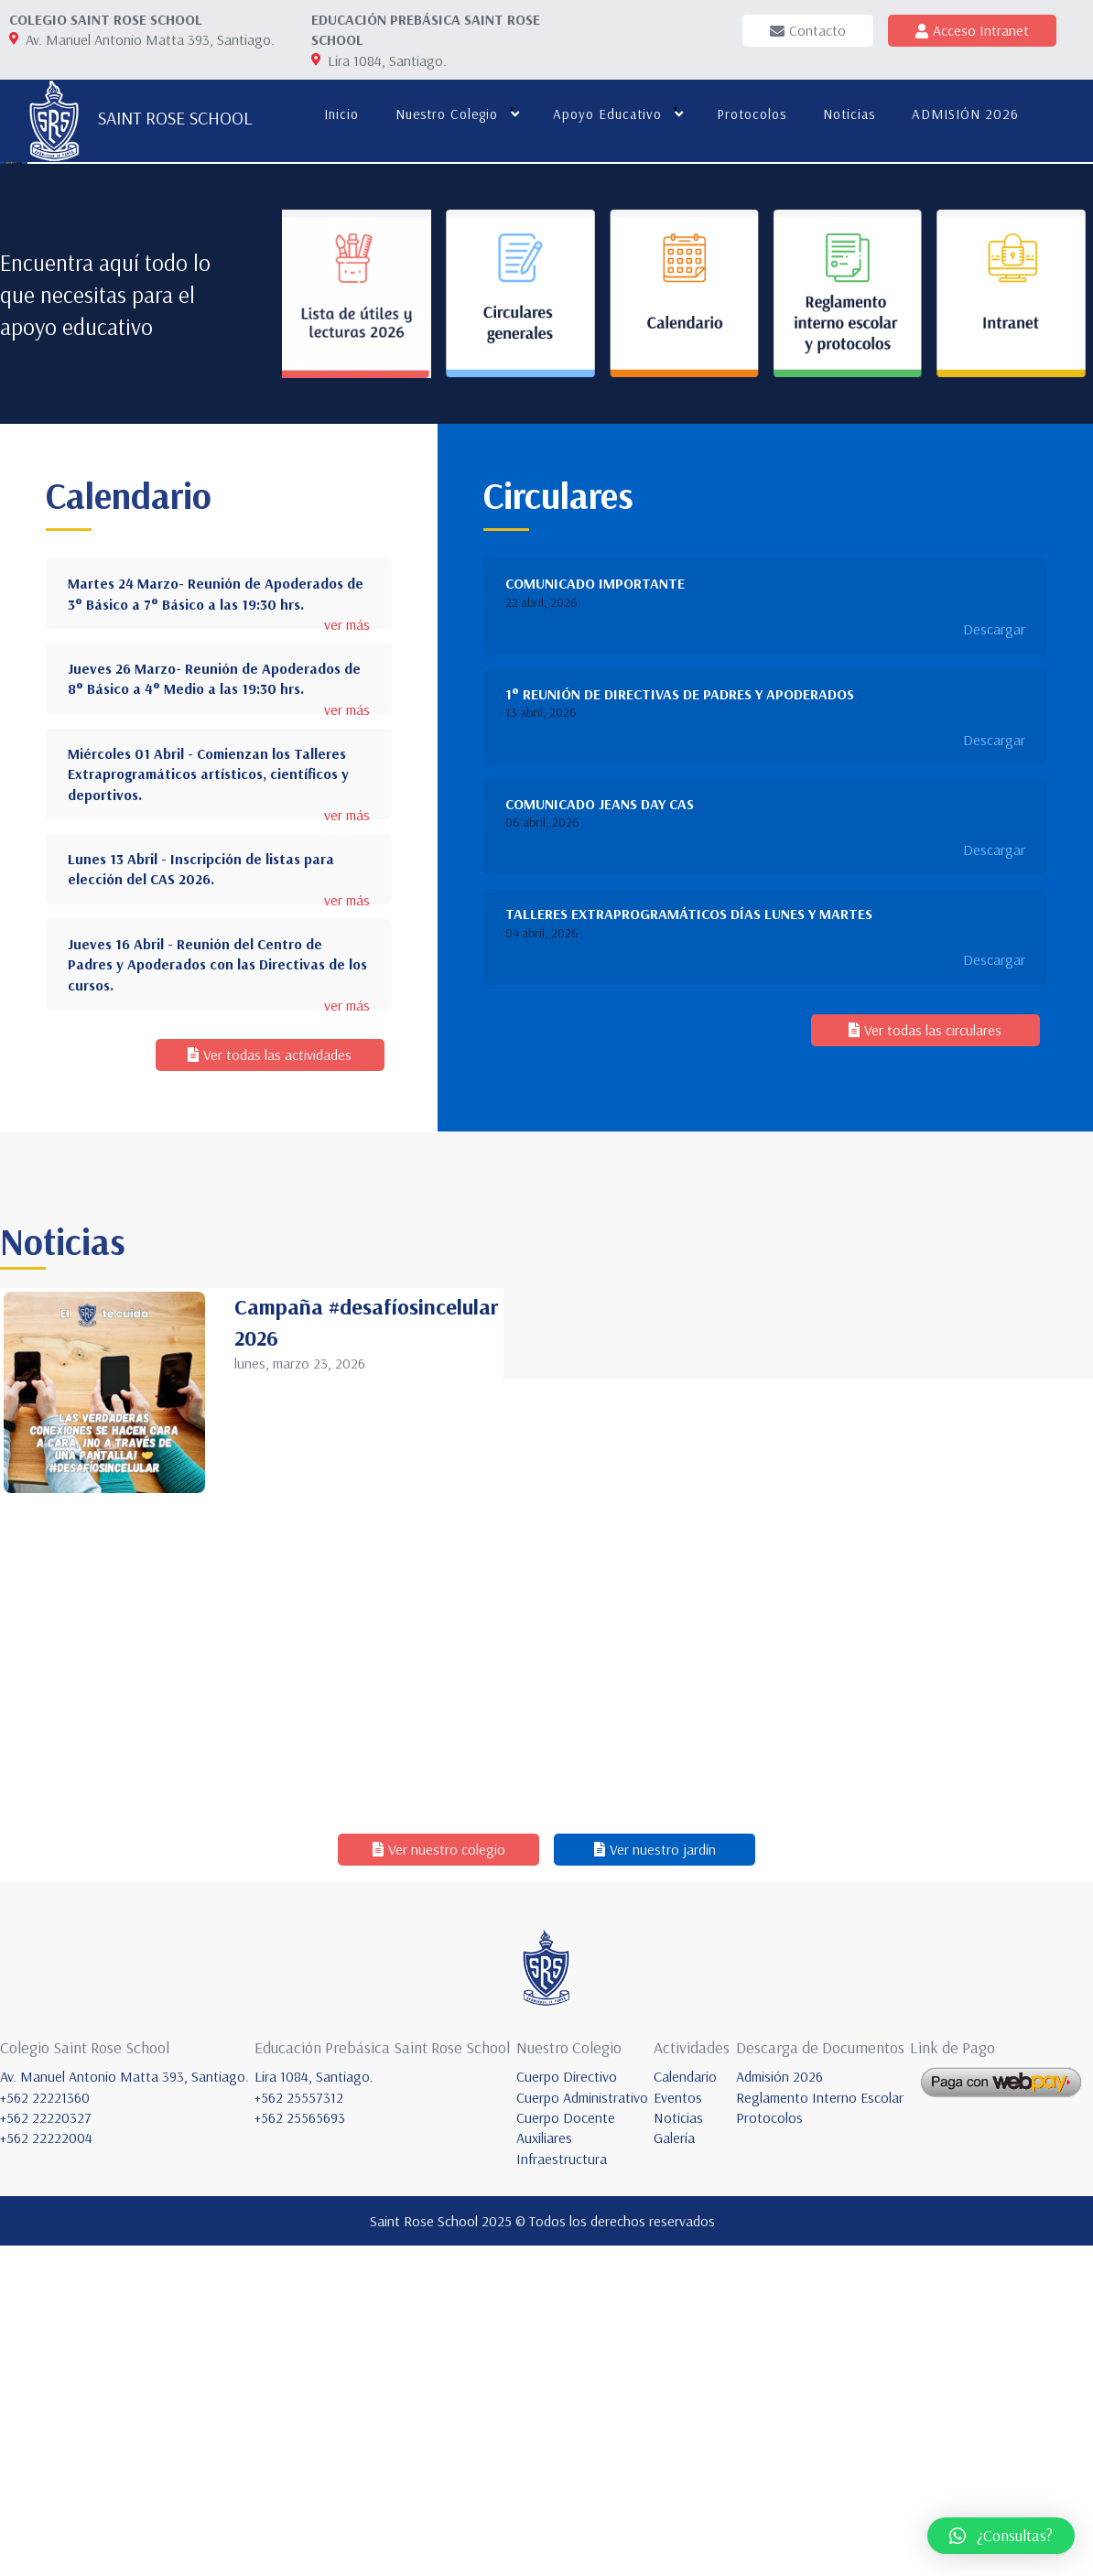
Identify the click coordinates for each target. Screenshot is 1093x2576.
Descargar (994, 959)
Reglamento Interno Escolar (820, 2427)
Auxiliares (544, 2468)
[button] (1001, 2535)
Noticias (847, 114)
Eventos (678, 2427)
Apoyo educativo (605, 114)
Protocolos (750, 114)
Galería (674, 2468)
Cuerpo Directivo (566, 2406)
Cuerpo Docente (565, 2447)
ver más (347, 955)
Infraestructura (561, 2488)
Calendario (685, 2406)
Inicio (339, 114)
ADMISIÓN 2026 (963, 114)
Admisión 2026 (779, 2406)
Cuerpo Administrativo (582, 2427)
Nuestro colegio (445, 114)
